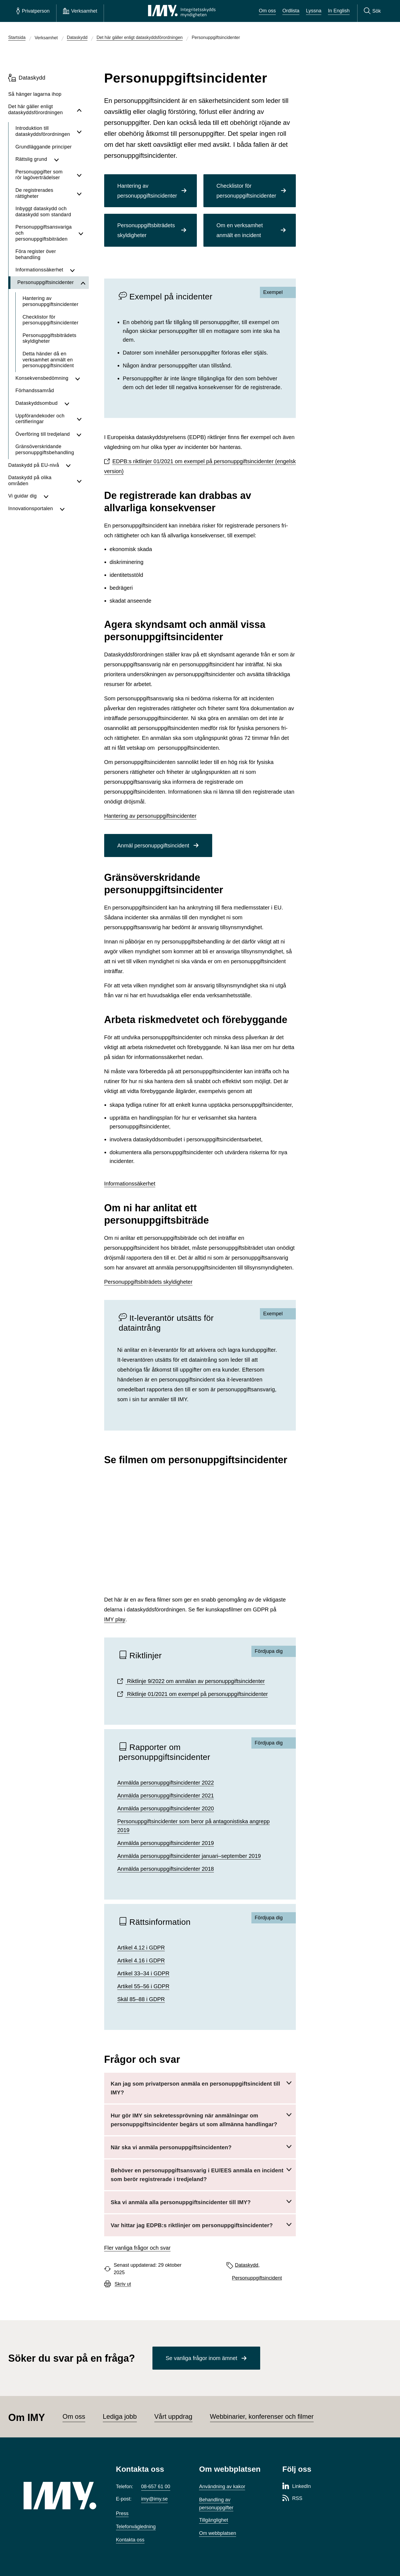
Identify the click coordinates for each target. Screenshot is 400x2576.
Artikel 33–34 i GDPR (143, 1973)
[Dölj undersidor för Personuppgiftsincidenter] (83, 282)
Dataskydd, (247, 2265)
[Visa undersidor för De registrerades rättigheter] (79, 193)
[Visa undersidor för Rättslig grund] (68, 159)
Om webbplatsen (217, 2533)
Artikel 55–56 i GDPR (143, 1986)
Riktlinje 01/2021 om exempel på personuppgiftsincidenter (197, 1694)
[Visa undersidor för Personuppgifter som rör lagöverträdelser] (79, 175)
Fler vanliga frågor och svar (137, 2248)
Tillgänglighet (213, 2520)
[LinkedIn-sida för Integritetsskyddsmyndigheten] (296, 2486)
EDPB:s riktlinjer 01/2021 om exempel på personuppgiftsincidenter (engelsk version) (200, 466)
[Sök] (372, 11)
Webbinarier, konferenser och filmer (262, 2416)
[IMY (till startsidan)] (62, 2495)
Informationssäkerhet (129, 1184)
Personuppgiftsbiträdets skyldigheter (148, 1282)
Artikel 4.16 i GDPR (141, 1960)
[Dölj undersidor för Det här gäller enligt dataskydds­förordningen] (79, 109)
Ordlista (290, 10)
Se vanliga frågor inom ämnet (201, 2358)
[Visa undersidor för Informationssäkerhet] (76, 270)
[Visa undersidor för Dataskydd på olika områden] (79, 480)
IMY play (114, 1619)
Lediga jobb (120, 2416)
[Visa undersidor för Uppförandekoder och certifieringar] (79, 419)
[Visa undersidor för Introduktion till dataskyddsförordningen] (79, 131)
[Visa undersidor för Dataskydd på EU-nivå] (74, 465)
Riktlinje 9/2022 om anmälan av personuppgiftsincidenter (195, 1681)
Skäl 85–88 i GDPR (141, 1999)
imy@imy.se (154, 2499)
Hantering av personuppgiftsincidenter (150, 816)
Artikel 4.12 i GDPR (141, 1948)
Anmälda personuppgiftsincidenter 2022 (165, 1783)
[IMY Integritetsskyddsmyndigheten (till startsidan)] (181, 11)
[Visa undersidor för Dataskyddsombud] (73, 403)
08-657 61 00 (155, 2486)
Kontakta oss (130, 2540)
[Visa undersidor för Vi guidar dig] (62, 496)
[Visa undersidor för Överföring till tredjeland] (79, 434)
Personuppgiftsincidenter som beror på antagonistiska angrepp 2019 (193, 1825)
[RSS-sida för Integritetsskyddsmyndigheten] (292, 2498)
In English (339, 10)
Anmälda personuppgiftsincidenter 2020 (165, 1808)
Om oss (267, 10)
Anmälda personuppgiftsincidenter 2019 (165, 1843)
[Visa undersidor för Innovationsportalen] (70, 508)
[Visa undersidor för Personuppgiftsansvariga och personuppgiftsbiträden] (81, 233)
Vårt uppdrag (173, 2416)
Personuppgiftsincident (257, 2278)
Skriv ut (123, 2284)
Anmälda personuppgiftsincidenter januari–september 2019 (189, 1856)
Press (122, 2513)
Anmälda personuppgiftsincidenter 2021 (165, 1796)
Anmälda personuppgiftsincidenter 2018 (165, 1869)
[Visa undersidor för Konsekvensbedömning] (78, 378)
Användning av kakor (222, 2486)
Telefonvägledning (136, 2526)
